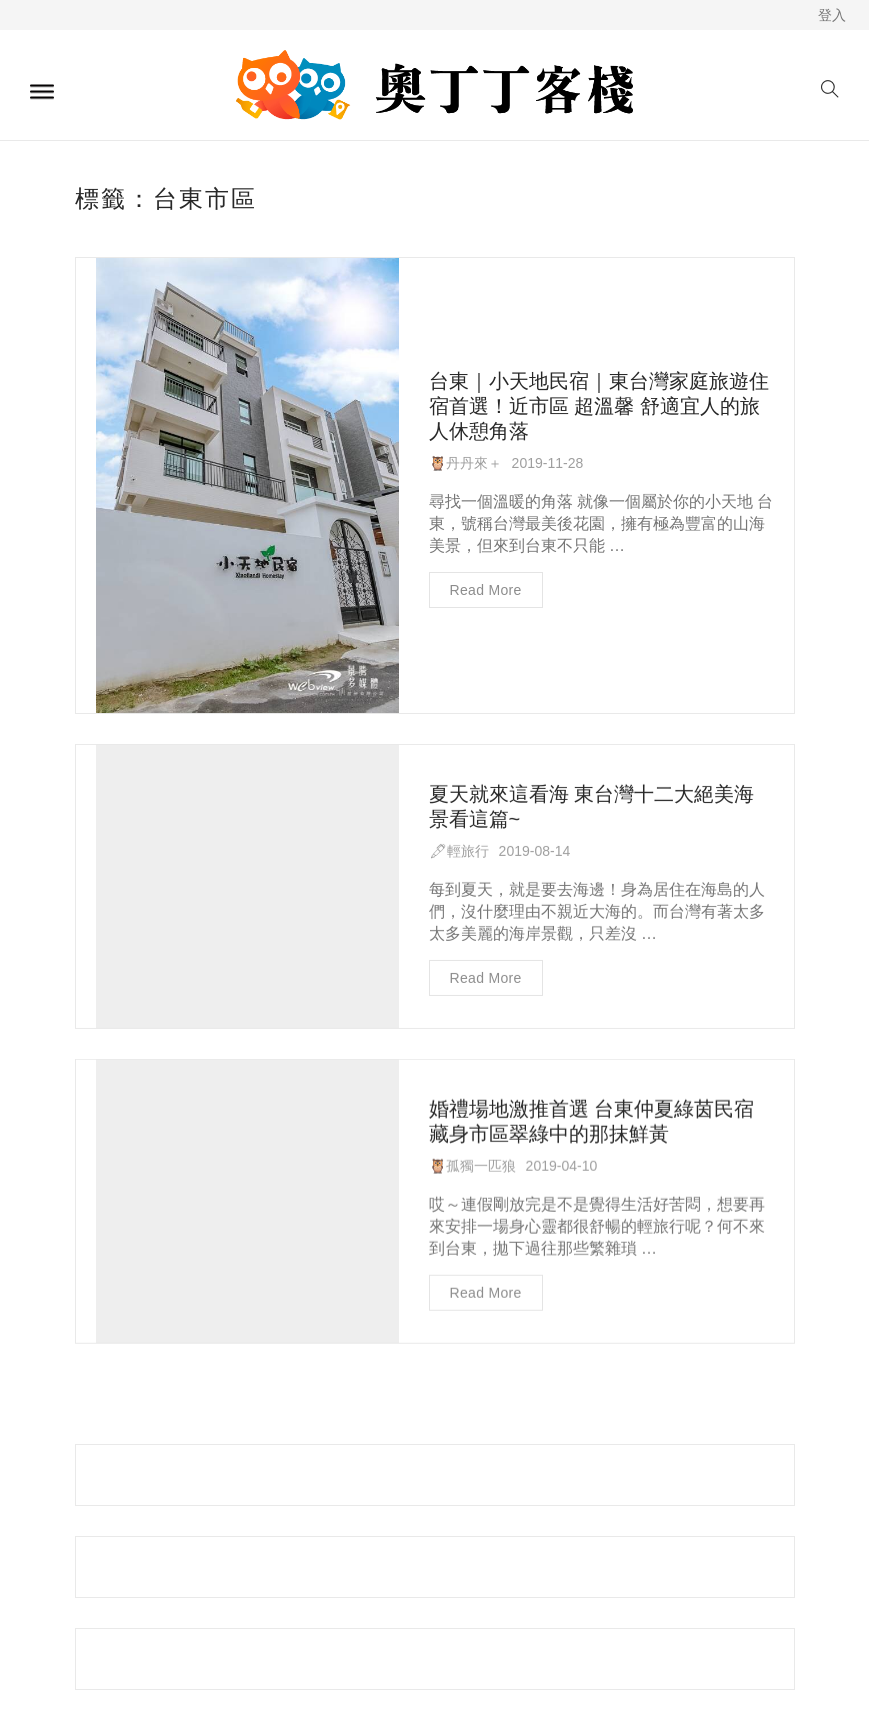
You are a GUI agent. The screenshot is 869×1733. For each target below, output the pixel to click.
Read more (486, 590)
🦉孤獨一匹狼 (472, 1160)
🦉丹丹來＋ (465, 463)
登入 (832, 15)
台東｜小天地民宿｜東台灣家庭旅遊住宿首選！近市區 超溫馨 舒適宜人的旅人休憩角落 (599, 406)
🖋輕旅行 (459, 845)
